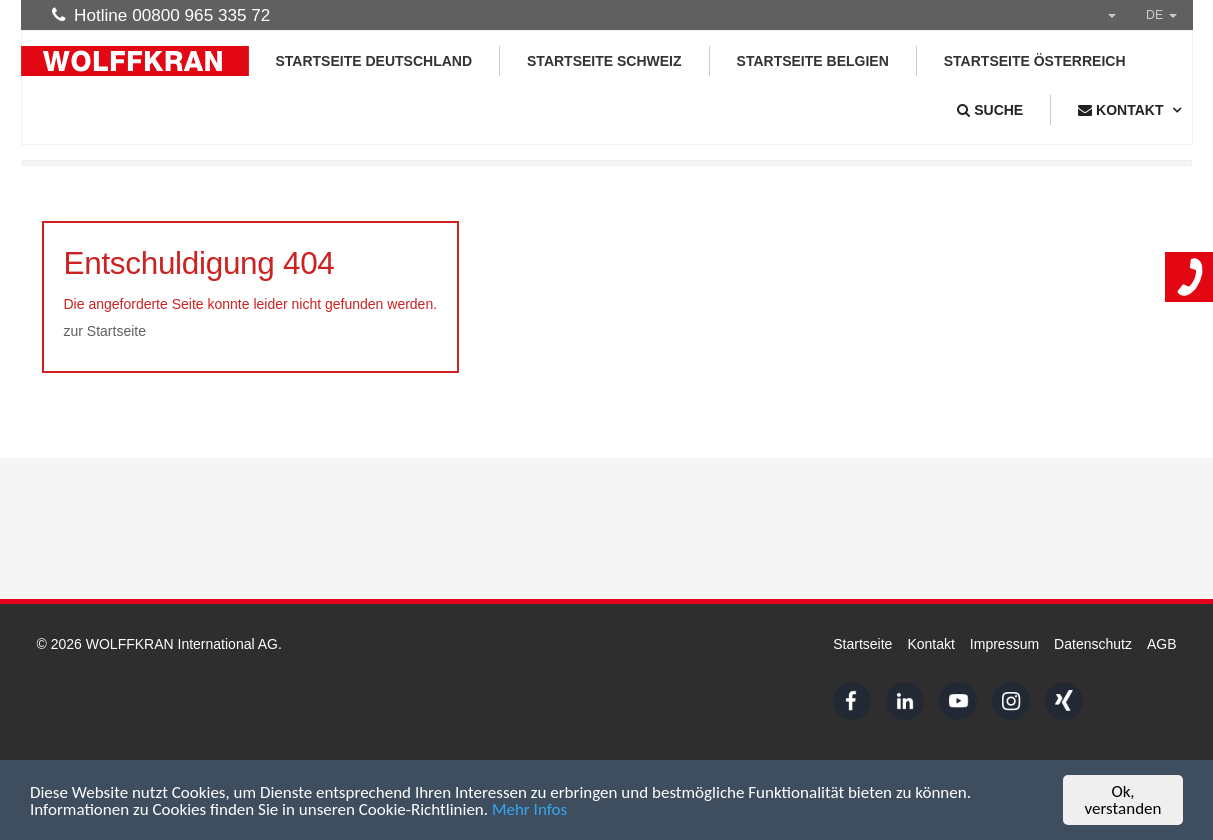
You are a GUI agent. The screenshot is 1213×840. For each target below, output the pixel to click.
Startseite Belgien (813, 61)
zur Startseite (105, 331)
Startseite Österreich (1035, 61)
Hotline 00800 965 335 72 (161, 15)
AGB (1162, 644)
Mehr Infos (529, 809)
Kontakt (930, 644)
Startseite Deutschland (374, 61)
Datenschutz (1093, 644)
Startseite (862, 644)
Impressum (1004, 644)
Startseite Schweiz (604, 61)
